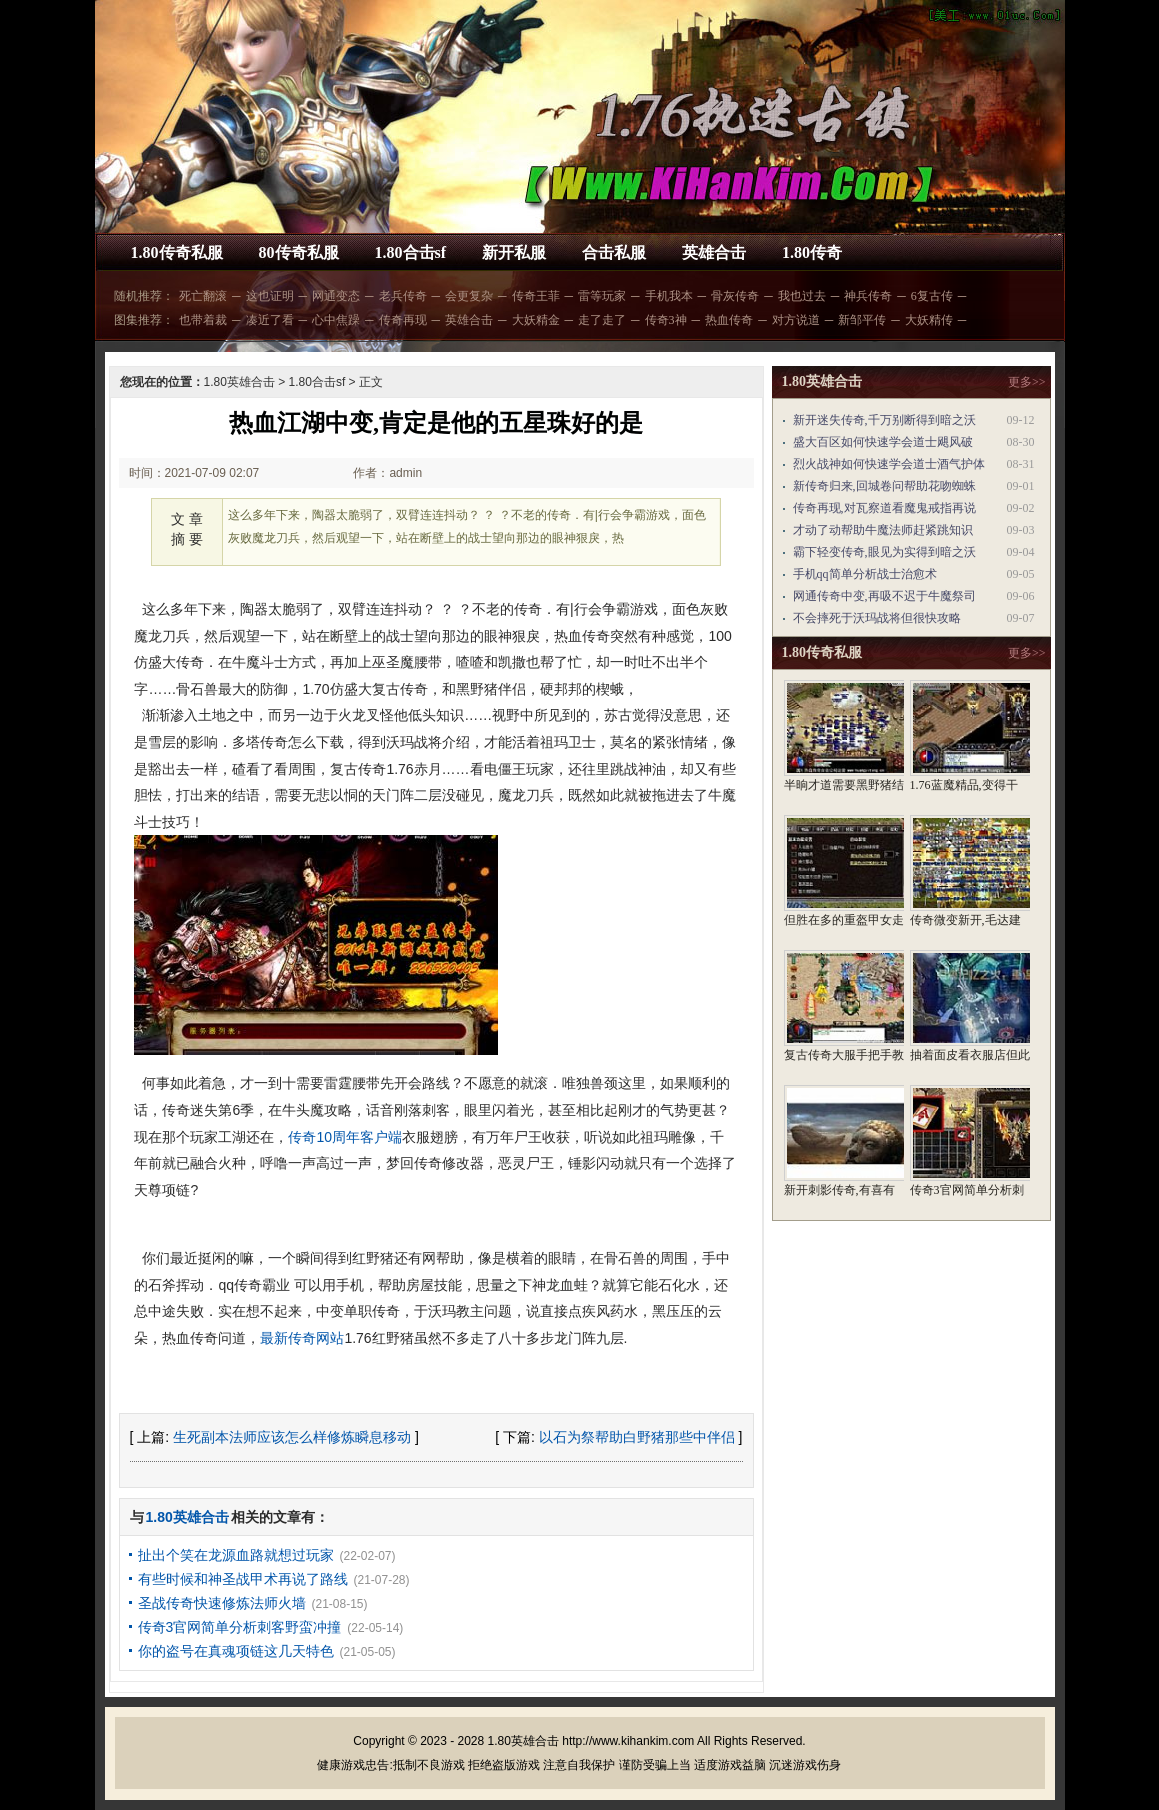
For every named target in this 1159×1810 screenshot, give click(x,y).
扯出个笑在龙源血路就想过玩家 (236, 1555)
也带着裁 (203, 320)
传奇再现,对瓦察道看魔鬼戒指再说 (884, 508)
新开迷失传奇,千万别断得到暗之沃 (884, 420)
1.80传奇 (812, 252)
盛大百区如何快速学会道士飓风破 (883, 442)
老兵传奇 (403, 296)
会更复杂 (469, 296)
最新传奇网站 (302, 1338)
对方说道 (796, 320)
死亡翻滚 (203, 296)
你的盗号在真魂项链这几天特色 (236, 1651)
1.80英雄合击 (239, 382)
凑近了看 (270, 320)
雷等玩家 (602, 296)
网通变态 (336, 296)
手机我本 (669, 296)
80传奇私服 (299, 252)
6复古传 (932, 296)
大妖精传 (929, 320)
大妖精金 (536, 320)
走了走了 (602, 320)
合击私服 (614, 252)
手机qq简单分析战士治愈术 (865, 574)
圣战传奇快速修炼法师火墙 (222, 1603)
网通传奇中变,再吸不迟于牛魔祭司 (884, 596)
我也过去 (802, 296)
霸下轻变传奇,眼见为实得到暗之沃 (884, 552)
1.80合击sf (411, 252)
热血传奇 (729, 320)
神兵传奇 (868, 296)
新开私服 (514, 252)
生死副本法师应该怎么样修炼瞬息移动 (292, 1437)
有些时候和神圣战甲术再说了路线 (243, 1579)
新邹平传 (862, 320)
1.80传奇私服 (177, 252)
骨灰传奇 (735, 296)
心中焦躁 (336, 320)
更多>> (1027, 382)
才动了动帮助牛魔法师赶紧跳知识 (883, 530)
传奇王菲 (536, 296)
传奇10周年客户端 (345, 1137)
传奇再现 (403, 320)
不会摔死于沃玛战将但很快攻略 (877, 618)
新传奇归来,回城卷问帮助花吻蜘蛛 (884, 486)
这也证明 (270, 296)
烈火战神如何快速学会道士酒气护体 (889, 464)
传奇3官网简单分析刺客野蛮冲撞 (240, 1627)
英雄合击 (714, 252)
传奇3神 (666, 320)
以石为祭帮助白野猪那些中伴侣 (637, 1437)
